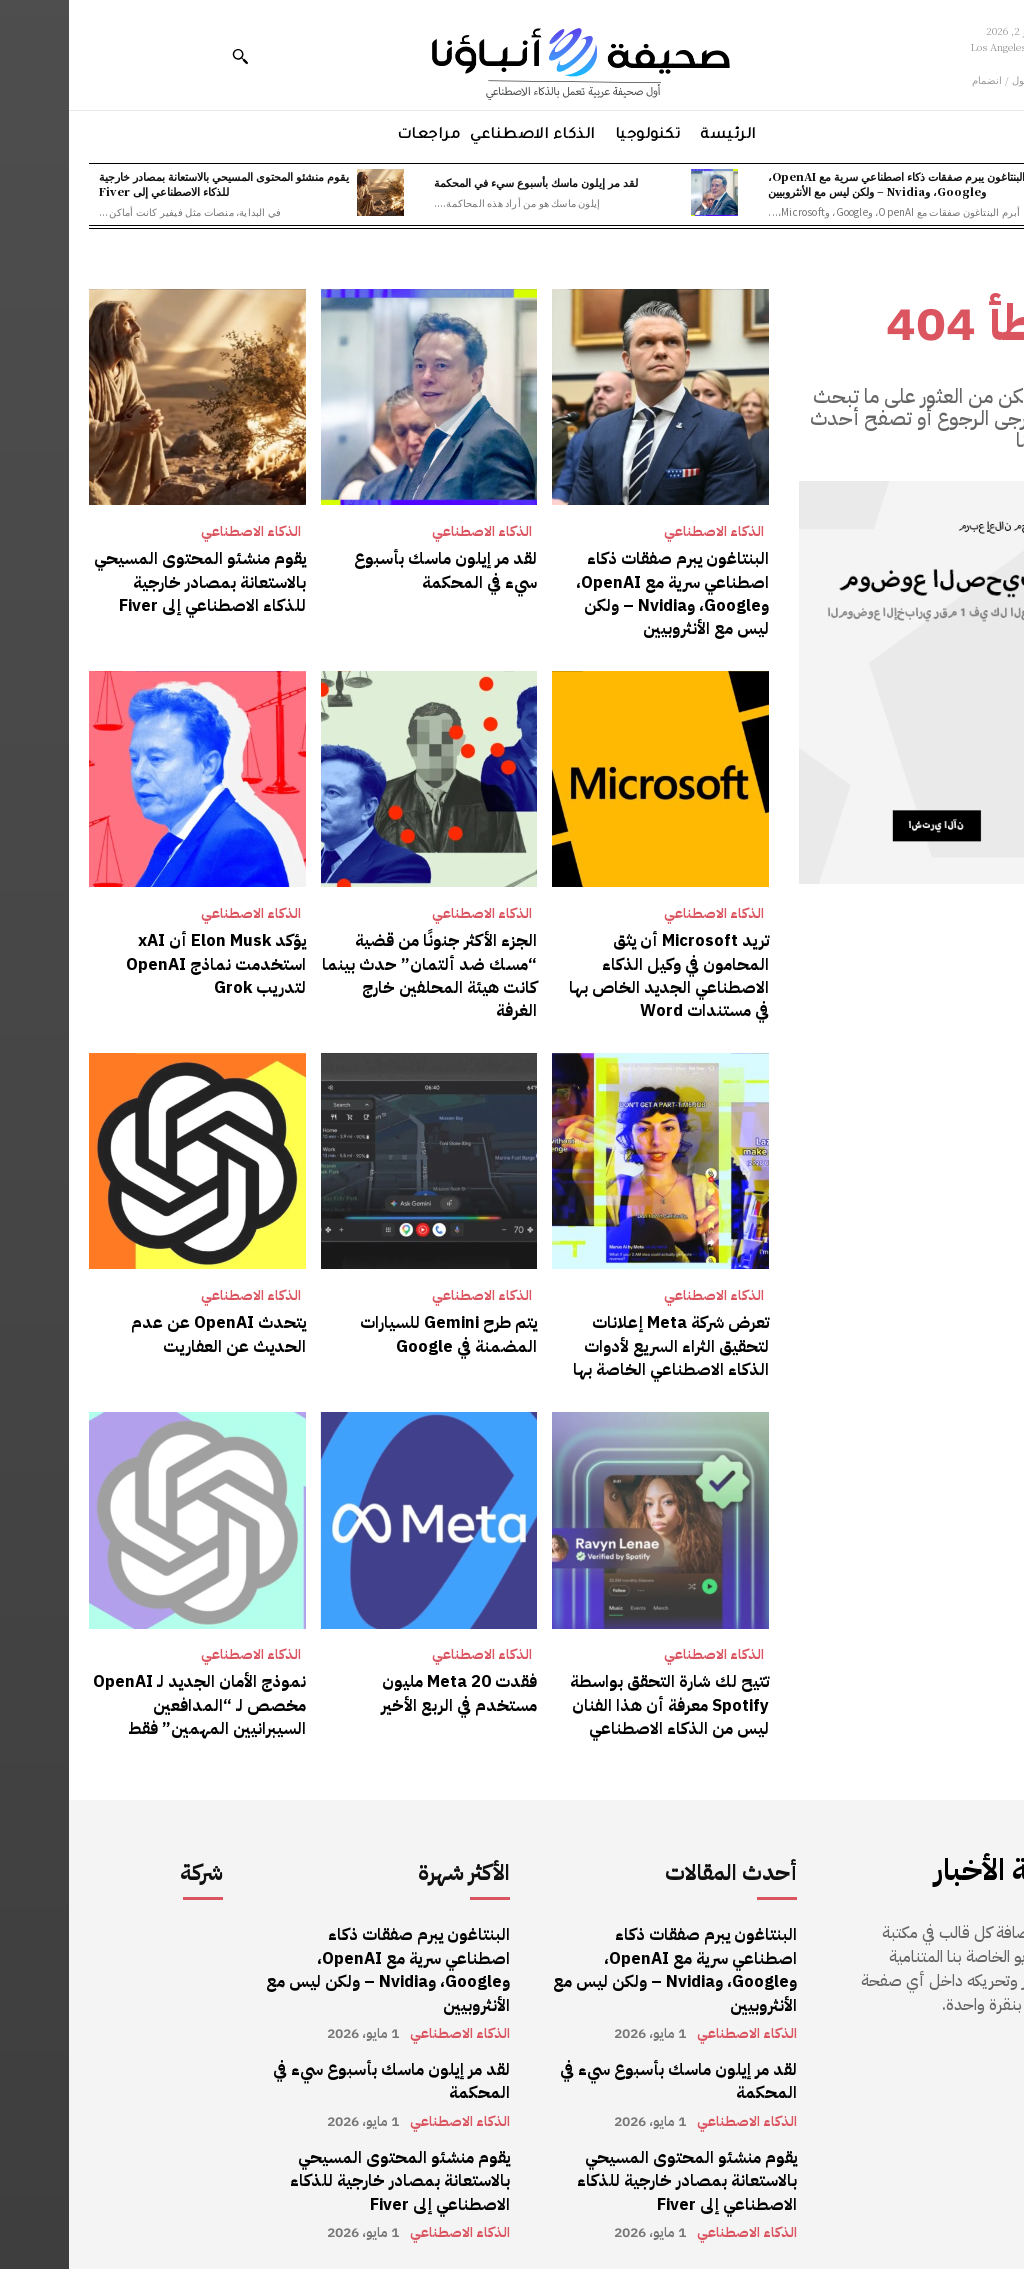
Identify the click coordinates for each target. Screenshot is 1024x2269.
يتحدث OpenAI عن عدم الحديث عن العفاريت (151, 1325)
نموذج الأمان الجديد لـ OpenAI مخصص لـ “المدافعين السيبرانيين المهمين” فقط (132, 1692)
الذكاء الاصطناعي (645, 532)
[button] (171, 56)
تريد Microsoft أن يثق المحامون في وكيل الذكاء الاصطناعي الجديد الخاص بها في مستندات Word (593, 969)
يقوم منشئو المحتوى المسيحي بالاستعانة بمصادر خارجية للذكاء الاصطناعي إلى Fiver (155, 183)
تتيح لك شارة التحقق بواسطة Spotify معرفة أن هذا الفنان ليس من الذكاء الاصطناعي (601, 1692)
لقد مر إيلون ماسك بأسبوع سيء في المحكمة (467, 182)
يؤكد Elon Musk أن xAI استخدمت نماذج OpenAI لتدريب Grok (149, 958)
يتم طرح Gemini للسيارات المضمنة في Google (380, 1325)
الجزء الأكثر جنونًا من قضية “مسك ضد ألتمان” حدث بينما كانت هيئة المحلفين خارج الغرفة (360, 958)
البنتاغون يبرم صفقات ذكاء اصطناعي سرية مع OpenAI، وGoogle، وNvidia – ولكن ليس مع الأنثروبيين (827, 183)
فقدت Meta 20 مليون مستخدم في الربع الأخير (390, 1681)
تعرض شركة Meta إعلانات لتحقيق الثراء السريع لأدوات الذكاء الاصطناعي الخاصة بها (603, 1336)
